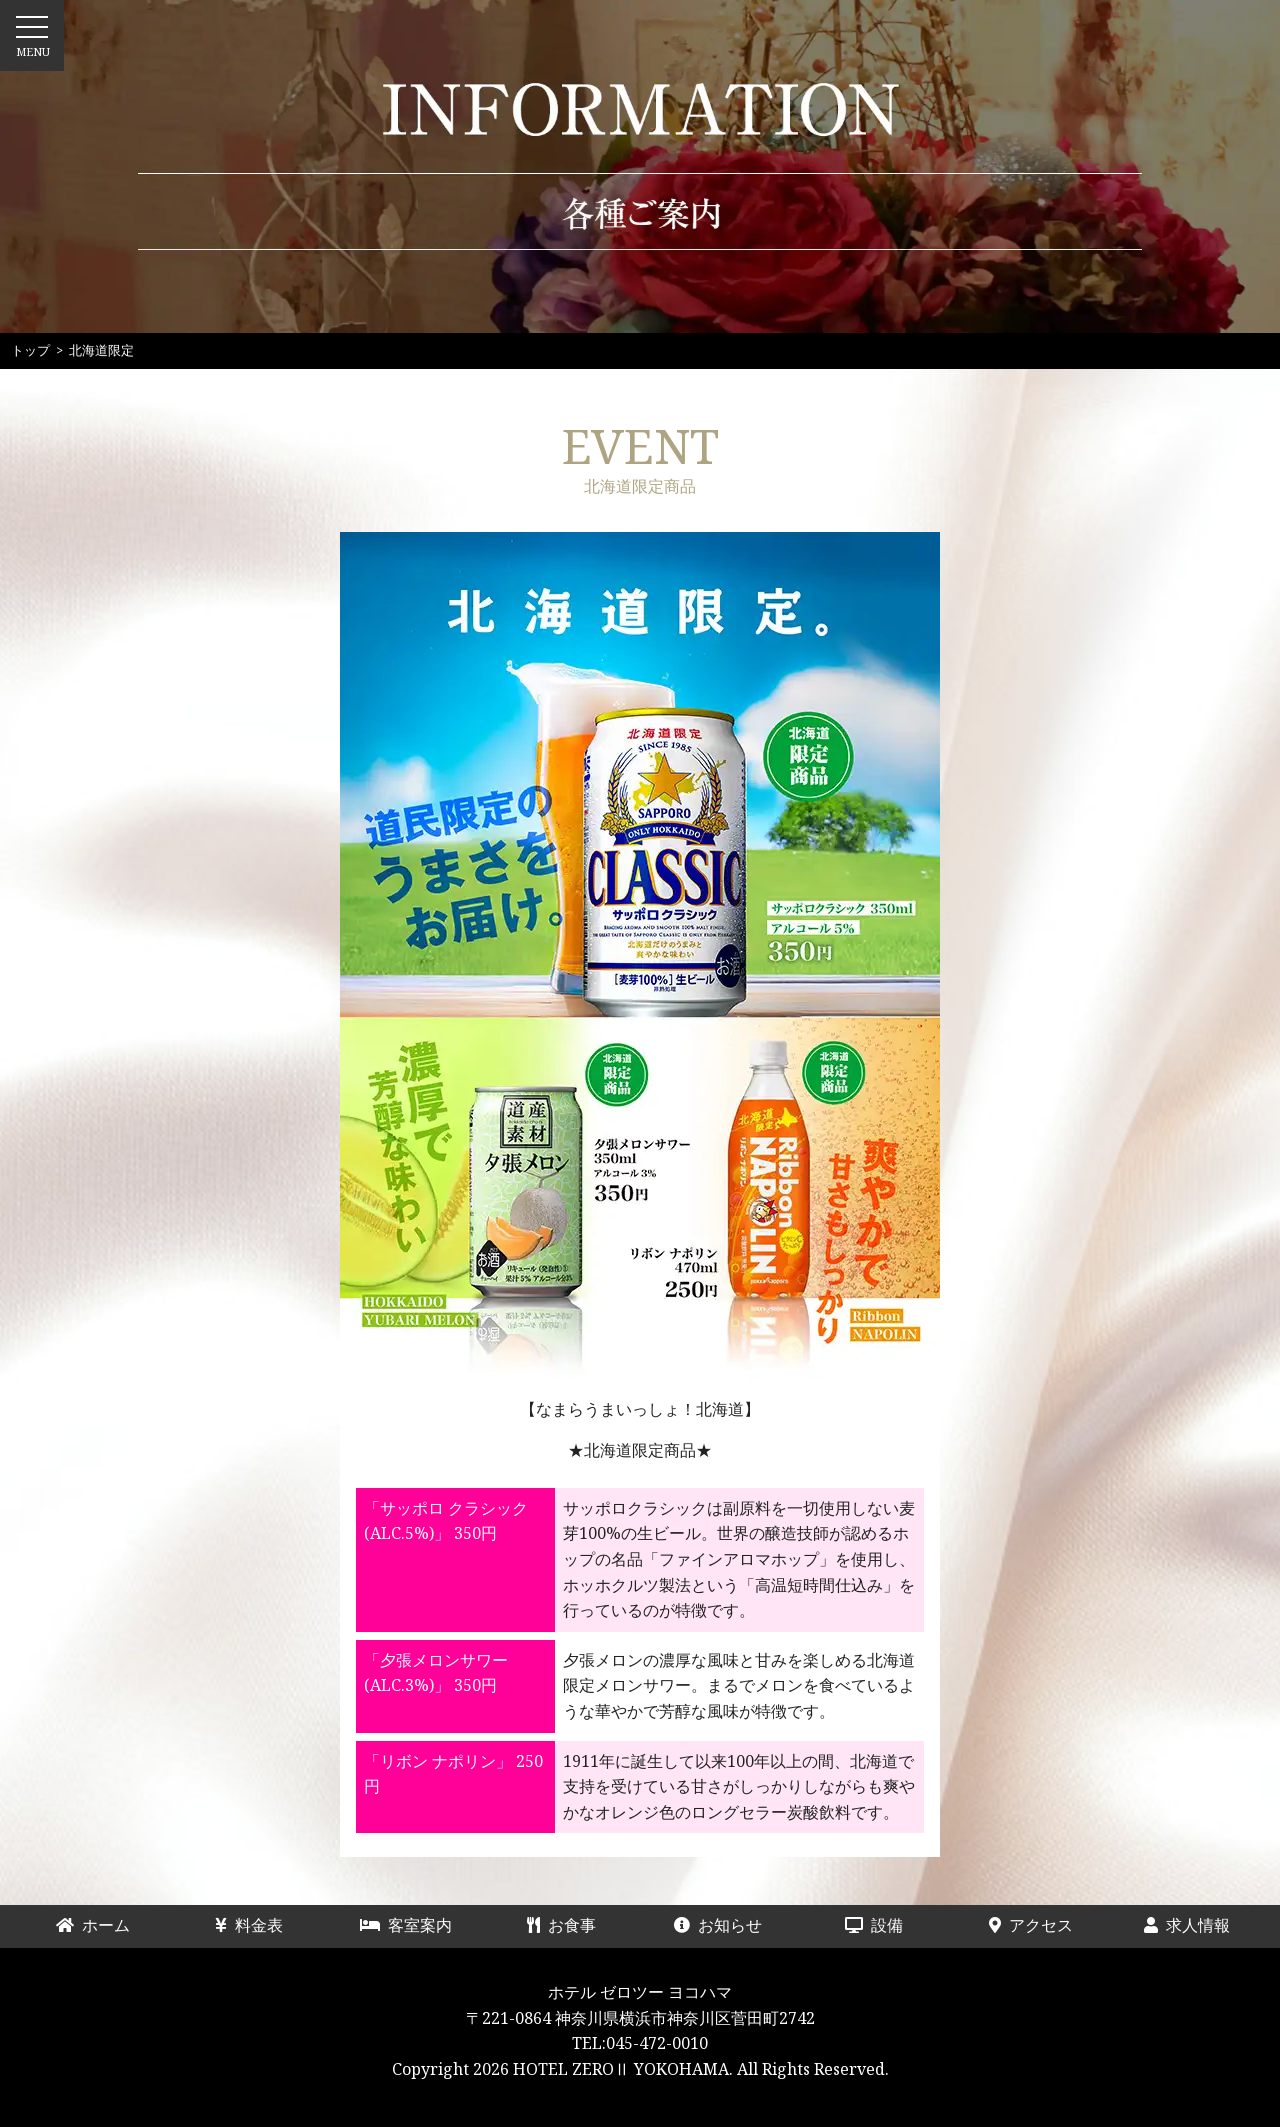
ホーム (101, 1925)
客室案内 (406, 1925)
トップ (30, 350)
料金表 (257, 1925)
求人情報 (1187, 1925)
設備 (890, 1925)
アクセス (1031, 1925)
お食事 (569, 1925)
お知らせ (718, 1925)
